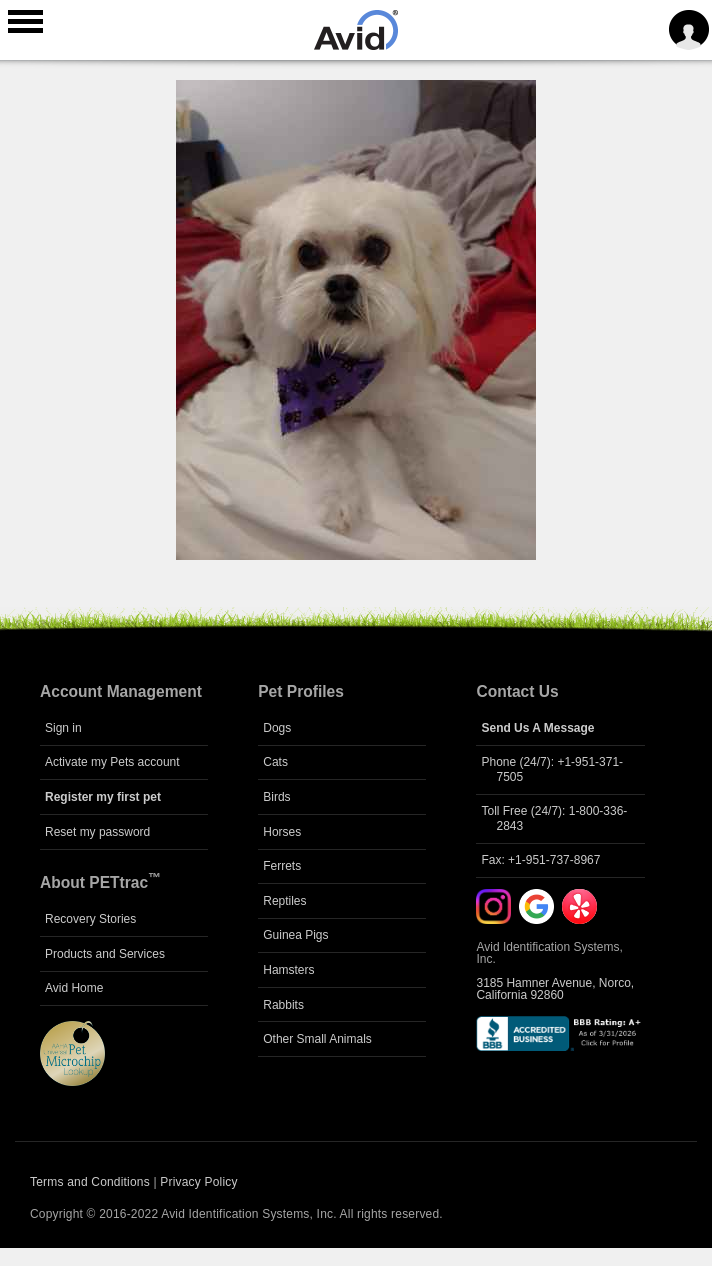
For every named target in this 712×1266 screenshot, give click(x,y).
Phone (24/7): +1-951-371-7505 (552, 769)
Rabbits (283, 1005)
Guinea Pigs (295, 935)
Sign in (63, 728)
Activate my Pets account (112, 762)
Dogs (277, 728)
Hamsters (288, 970)
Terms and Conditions (90, 1182)
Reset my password (97, 832)
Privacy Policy (198, 1182)
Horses (282, 832)
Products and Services (105, 954)
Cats (275, 762)
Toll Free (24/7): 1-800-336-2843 (554, 818)
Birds (276, 797)
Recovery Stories (90, 919)
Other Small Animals (317, 1039)
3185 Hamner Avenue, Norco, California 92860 (555, 989)
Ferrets (282, 866)
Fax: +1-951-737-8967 (540, 860)
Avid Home (74, 988)
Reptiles (284, 901)
